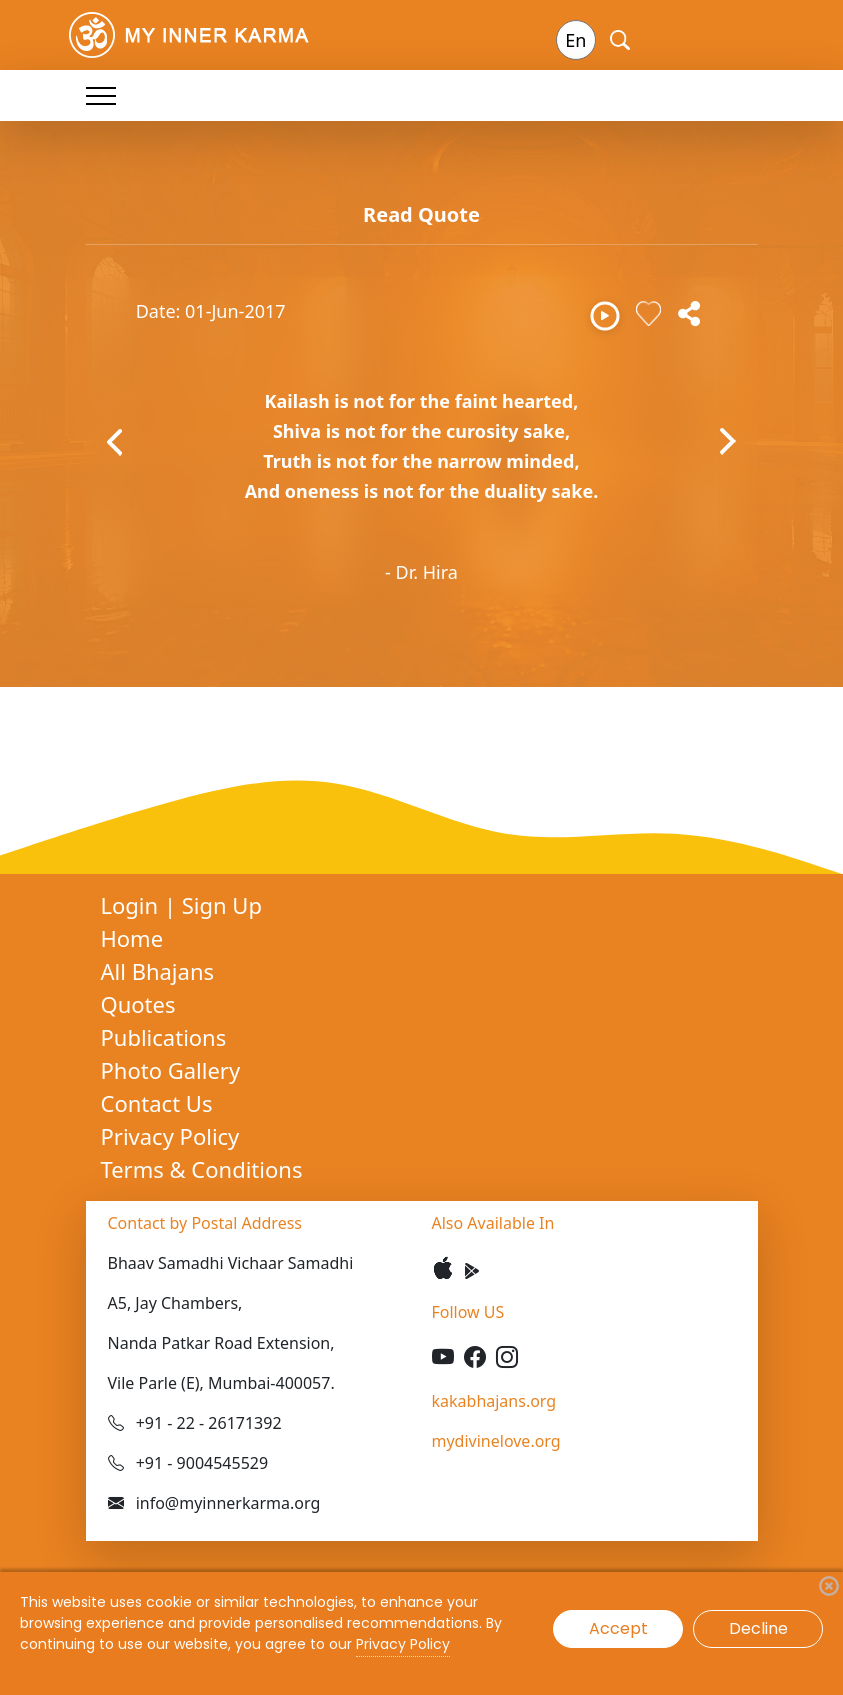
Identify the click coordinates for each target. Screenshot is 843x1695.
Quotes (138, 1004)
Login (132, 905)
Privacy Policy (170, 1136)
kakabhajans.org (494, 1401)
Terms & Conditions (202, 1169)
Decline (758, 1628)
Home (132, 938)
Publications (164, 1037)
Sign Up (222, 905)
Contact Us (157, 1103)
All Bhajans (158, 971)
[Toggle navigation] (101, 95)
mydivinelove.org (496, 1441)
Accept (618, 1628)
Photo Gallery (171, 1070)
